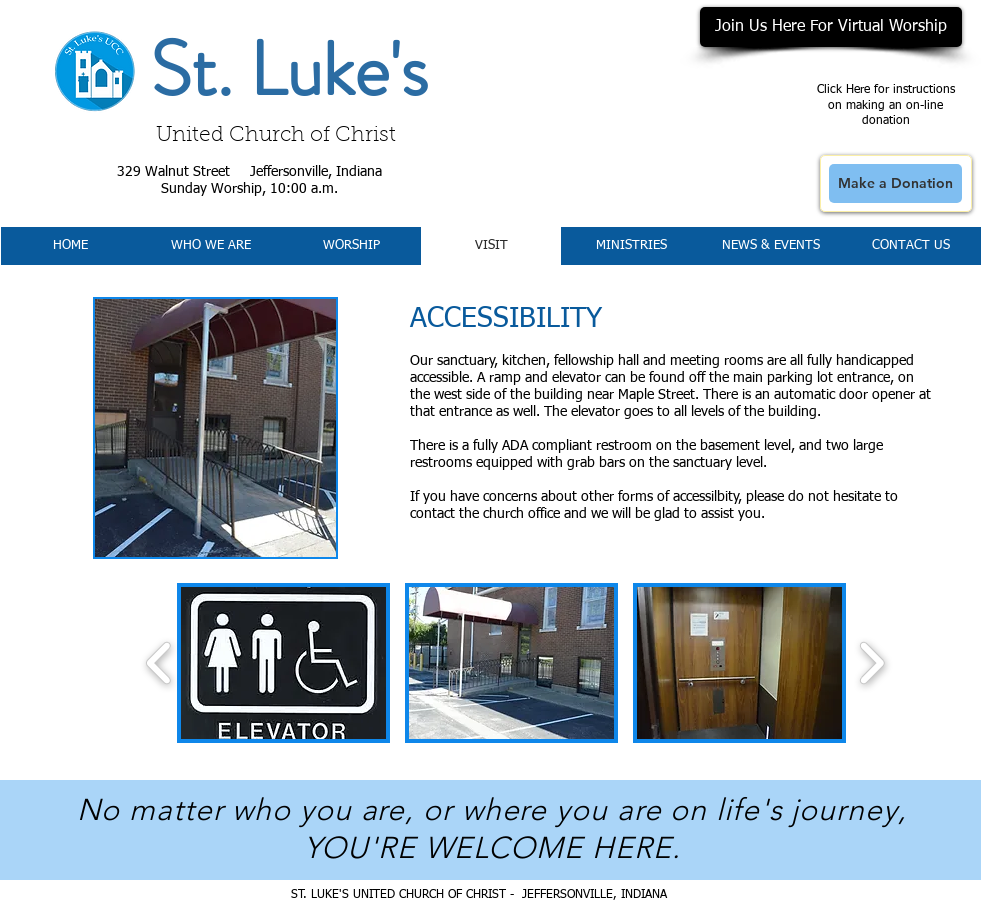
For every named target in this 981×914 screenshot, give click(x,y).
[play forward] (871, 663)
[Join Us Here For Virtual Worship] (831, 27)
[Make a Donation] (895, 183)
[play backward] (159, 663)
